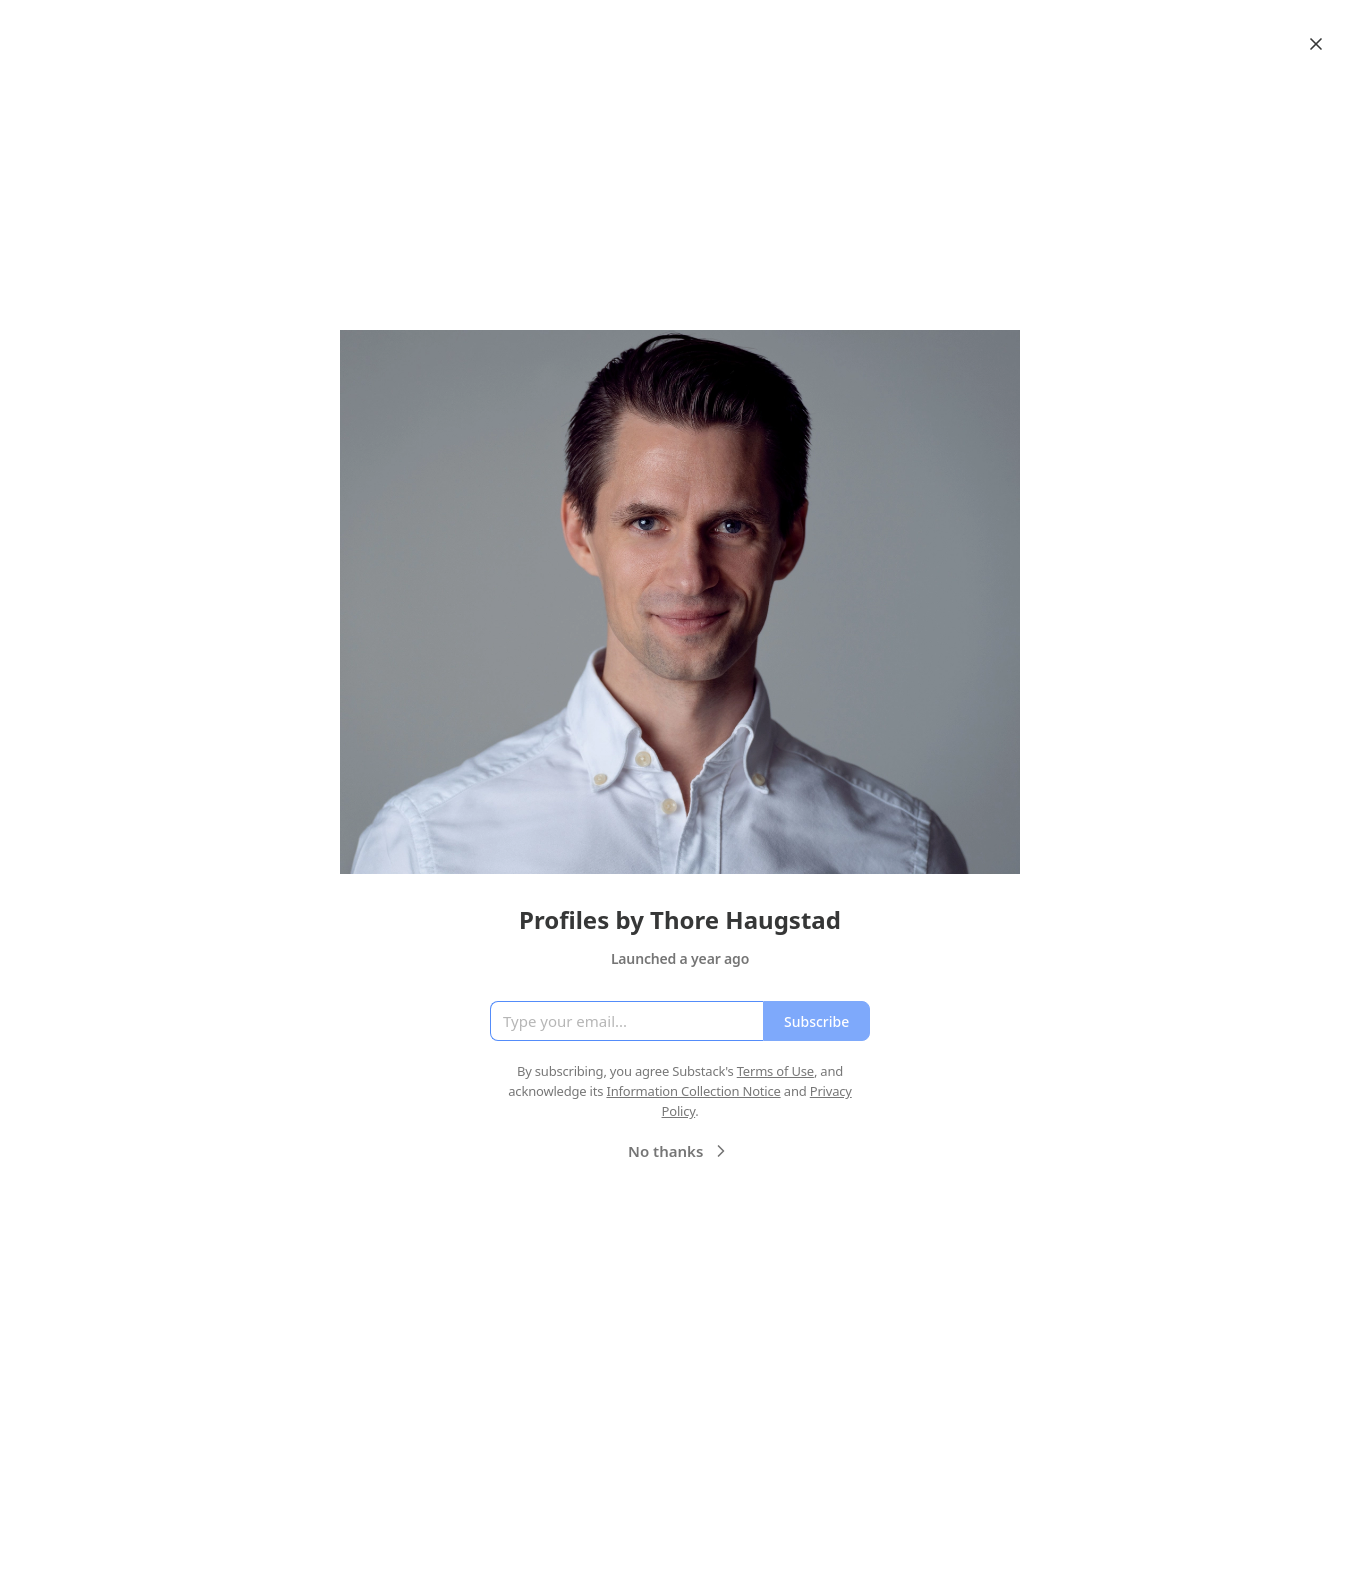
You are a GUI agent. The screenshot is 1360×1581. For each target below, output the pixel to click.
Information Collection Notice (693, 1091)
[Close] (1316, 44)
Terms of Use (775, 1071)
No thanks (679, 1151)
